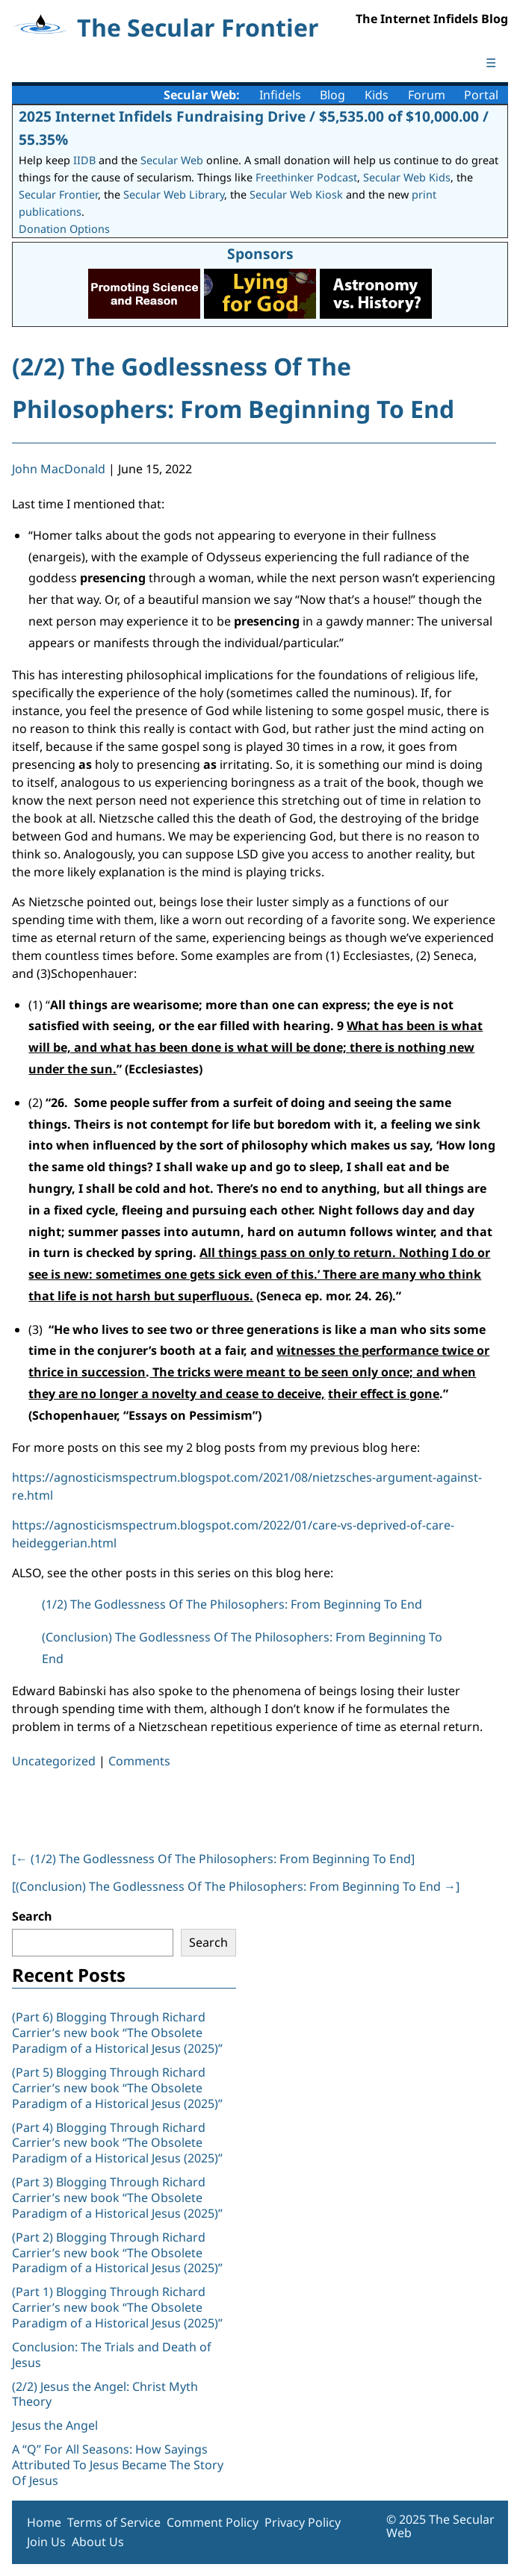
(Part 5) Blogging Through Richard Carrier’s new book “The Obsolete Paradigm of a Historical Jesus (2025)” (117, 2088)
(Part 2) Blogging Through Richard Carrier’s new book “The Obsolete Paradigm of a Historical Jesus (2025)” (119, 2253)
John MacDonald (58, 469)
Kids (377, 95)
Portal (481, 95)
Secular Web (171, 160)
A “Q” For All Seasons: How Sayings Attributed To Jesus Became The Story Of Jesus (117, 2465)
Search (32, 1916)
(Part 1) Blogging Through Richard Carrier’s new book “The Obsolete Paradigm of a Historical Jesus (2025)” (119, 2307)
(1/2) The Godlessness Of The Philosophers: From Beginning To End (232, 1604)
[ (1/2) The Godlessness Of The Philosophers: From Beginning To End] (213, 1858)
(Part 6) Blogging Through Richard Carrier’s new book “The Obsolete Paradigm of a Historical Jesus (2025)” (117, 2032)
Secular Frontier (58, 194)
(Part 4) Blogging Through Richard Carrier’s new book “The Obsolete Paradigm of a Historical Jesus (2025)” (119, 2143)
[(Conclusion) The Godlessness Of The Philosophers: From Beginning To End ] (235, 1886)
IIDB (84, 160)
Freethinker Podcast (306, 177)
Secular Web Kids (407, 177)
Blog (332, 95)
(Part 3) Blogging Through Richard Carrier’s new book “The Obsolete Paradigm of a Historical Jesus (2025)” (119, 2197)
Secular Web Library (173, 194)
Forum (426, 95)
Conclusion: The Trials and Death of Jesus (111, 2355)
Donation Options (64, 229)
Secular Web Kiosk (296, 194)
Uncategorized (54, 1761)
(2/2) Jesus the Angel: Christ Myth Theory (105, 2394)
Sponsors (260, 253)
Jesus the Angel (55, 2425)
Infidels (280, 95)
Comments (139, 1761)
